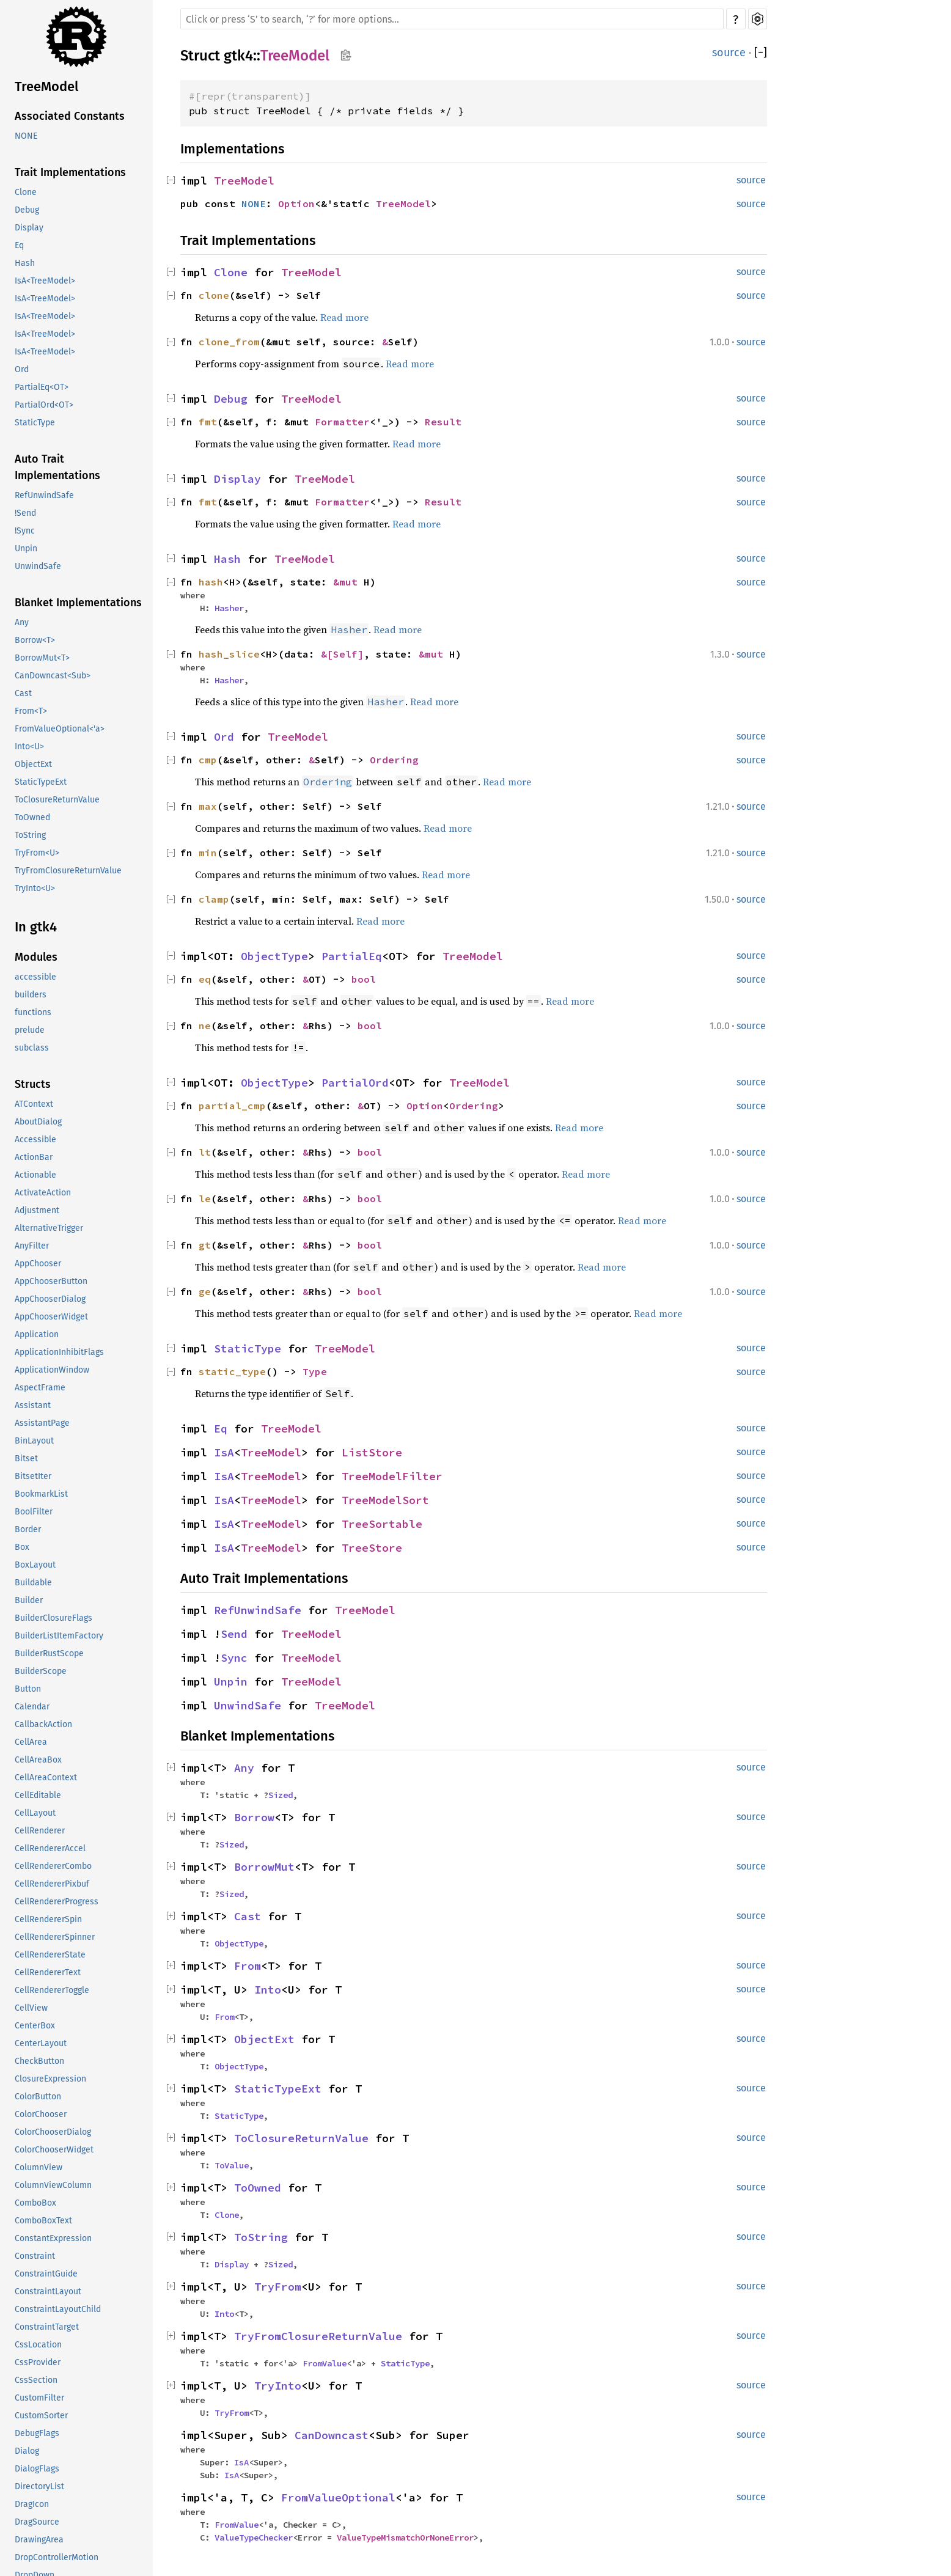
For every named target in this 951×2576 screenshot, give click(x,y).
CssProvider (38, 2362)
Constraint (35, 2256)
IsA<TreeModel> (45, 281)
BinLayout (34, 1441)
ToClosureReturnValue (57, 799)
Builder (29, 1600)
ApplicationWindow (52, 1370)
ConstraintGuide (46, 2274)
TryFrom (277, 2287)
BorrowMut (264, 1867)
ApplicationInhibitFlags (59, 1352)
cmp (208, 760)
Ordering (394, 760)
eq (205, 979)
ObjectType (274, 956)
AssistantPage (42, 1423)
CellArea (31, 1742)
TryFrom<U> (37, 853)
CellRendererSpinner (55, 1937)
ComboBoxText (43, 2220)
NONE (26, 136)
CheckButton (39, 2061)
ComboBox (35, 2203)
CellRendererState (50, 1955)
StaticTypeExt (41, 782)
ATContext (34, 1104)
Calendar (32, 1706)
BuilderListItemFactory (59, 1636)
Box (22, 1547)
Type (315, 1371)
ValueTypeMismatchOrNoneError (405, 2537)
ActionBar (34, 1157)
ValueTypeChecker (254, 2537)
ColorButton (38, 2096)
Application (37, 1334)
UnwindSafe (38, 566)
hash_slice (229, 654)
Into (267, 1990)
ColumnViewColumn (53, 2185)
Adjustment (37, 1210)
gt (205, 1245)
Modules (36, 957)
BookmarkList (41, 1494)
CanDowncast (332, 2435)
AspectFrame (40, 1387)
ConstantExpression (53, 2238)
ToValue (232, 2165)
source (729, 52)
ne (205, 1025)
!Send (25, 513)
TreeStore (372, 1548)
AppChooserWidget (51, 1317)
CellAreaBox (38, 1760)
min (208, 852)
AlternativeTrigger (49, 1228)
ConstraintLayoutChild (58, 2309)
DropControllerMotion (56, 2557)
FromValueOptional (338, 2497)
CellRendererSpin (48, 1919)
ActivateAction (43, 1192)
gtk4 (238, 55)
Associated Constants (70, 116)
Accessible (35, 1139)
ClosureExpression (50, 2079)
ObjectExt (33, 764)
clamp (214, 899)
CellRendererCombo (53, 1866)
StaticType (35, 422)
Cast (23, 693)
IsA (224, 1452)
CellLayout (35, 1813)
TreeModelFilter (392, 1476)
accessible (35, 977)
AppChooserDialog (50, 1299)
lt (205, 1152)
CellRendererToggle (52, 1990)
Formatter (342, 422)
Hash (25, 263)
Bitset (26, 1458)
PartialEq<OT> (41, 387)
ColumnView (38, 2167)
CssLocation (38, 2344)
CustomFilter (39, 2398)
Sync (234, 1658)
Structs (33, 1084)
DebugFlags (37, 2433)
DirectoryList (39, 2486)
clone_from (229, 342)
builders (30, 994)
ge (205, 1291)
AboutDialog (38, 1122)
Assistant (33, 1405)
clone (214, 295)
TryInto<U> (35, 888)
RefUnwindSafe (44, 495)
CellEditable (38, 1795)
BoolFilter (34, 1511)
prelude (30, 1030)
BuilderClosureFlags (53, 1618)
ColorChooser (41, 2114)
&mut (348, 582)
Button (28, 1689)
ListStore (372, 1452)
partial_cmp (232, 1105)
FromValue (325, 2363)
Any (22, 622)
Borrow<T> (35, 640)
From (247, 1966)
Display (29, 227)
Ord (22, 369)
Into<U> (29, 746)
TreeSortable (382, 1524)
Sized (280, 1794)
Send (234, 1634)
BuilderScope (41, 1671)
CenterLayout (41, 2043)
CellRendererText (48, 1972)
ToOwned (32, 817)
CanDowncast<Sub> (52, 675)
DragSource (37, 2522)
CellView (31, 2008)
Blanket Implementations (78, 602)
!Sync (25, 531)
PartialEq (351, 956)
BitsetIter (33, 1476)
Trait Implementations (70, 172)
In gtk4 (36, 927)
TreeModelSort (385, 1500)
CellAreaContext (46, 1777)
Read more (344, 317)
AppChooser (38, 1263)
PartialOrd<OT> (44, 405)
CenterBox (35, 2025)
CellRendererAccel (50, 1848)
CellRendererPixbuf (52, 1884)
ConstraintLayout (48, 2291)
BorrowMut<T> (42, 658)
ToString (30, 835)
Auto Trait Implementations (57, 467)
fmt (208, 422)
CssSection (36, 2380)
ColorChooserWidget (54, 2150)
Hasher (229, 608)
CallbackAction (43, 1724)
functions (33, 1012)
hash (211, 582)
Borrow (254, 1817)
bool (363, 979)
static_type (232, 1371)
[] (760, 52)
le (205, 1198)
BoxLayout (35, 1565)
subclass (32, 1048)
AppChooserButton (51, 1281)
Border (28, 1529)
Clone (26, 192)
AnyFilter (32, 1246)
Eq (19, 245)
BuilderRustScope (49, 1653)
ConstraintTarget (47, 2327)
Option (296, 203)
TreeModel (46, 86)
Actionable (35, 1175)
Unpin (26, 548)
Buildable (33, 1582)
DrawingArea (39, 2539)
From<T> (31, 711)
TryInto (277, 2386)
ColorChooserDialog (53, 2132)
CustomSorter (41, 2415)
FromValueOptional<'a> (60, 729)
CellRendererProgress (56, 1901)
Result (443, 422)
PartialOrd (355, 1083)
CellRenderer (40, 1831)
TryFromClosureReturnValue (68, 870)
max (208, 806)
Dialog (27, 2451)
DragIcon (32, 2504)
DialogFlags (37, 2469)
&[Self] (342, 654)
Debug (27, 210)
